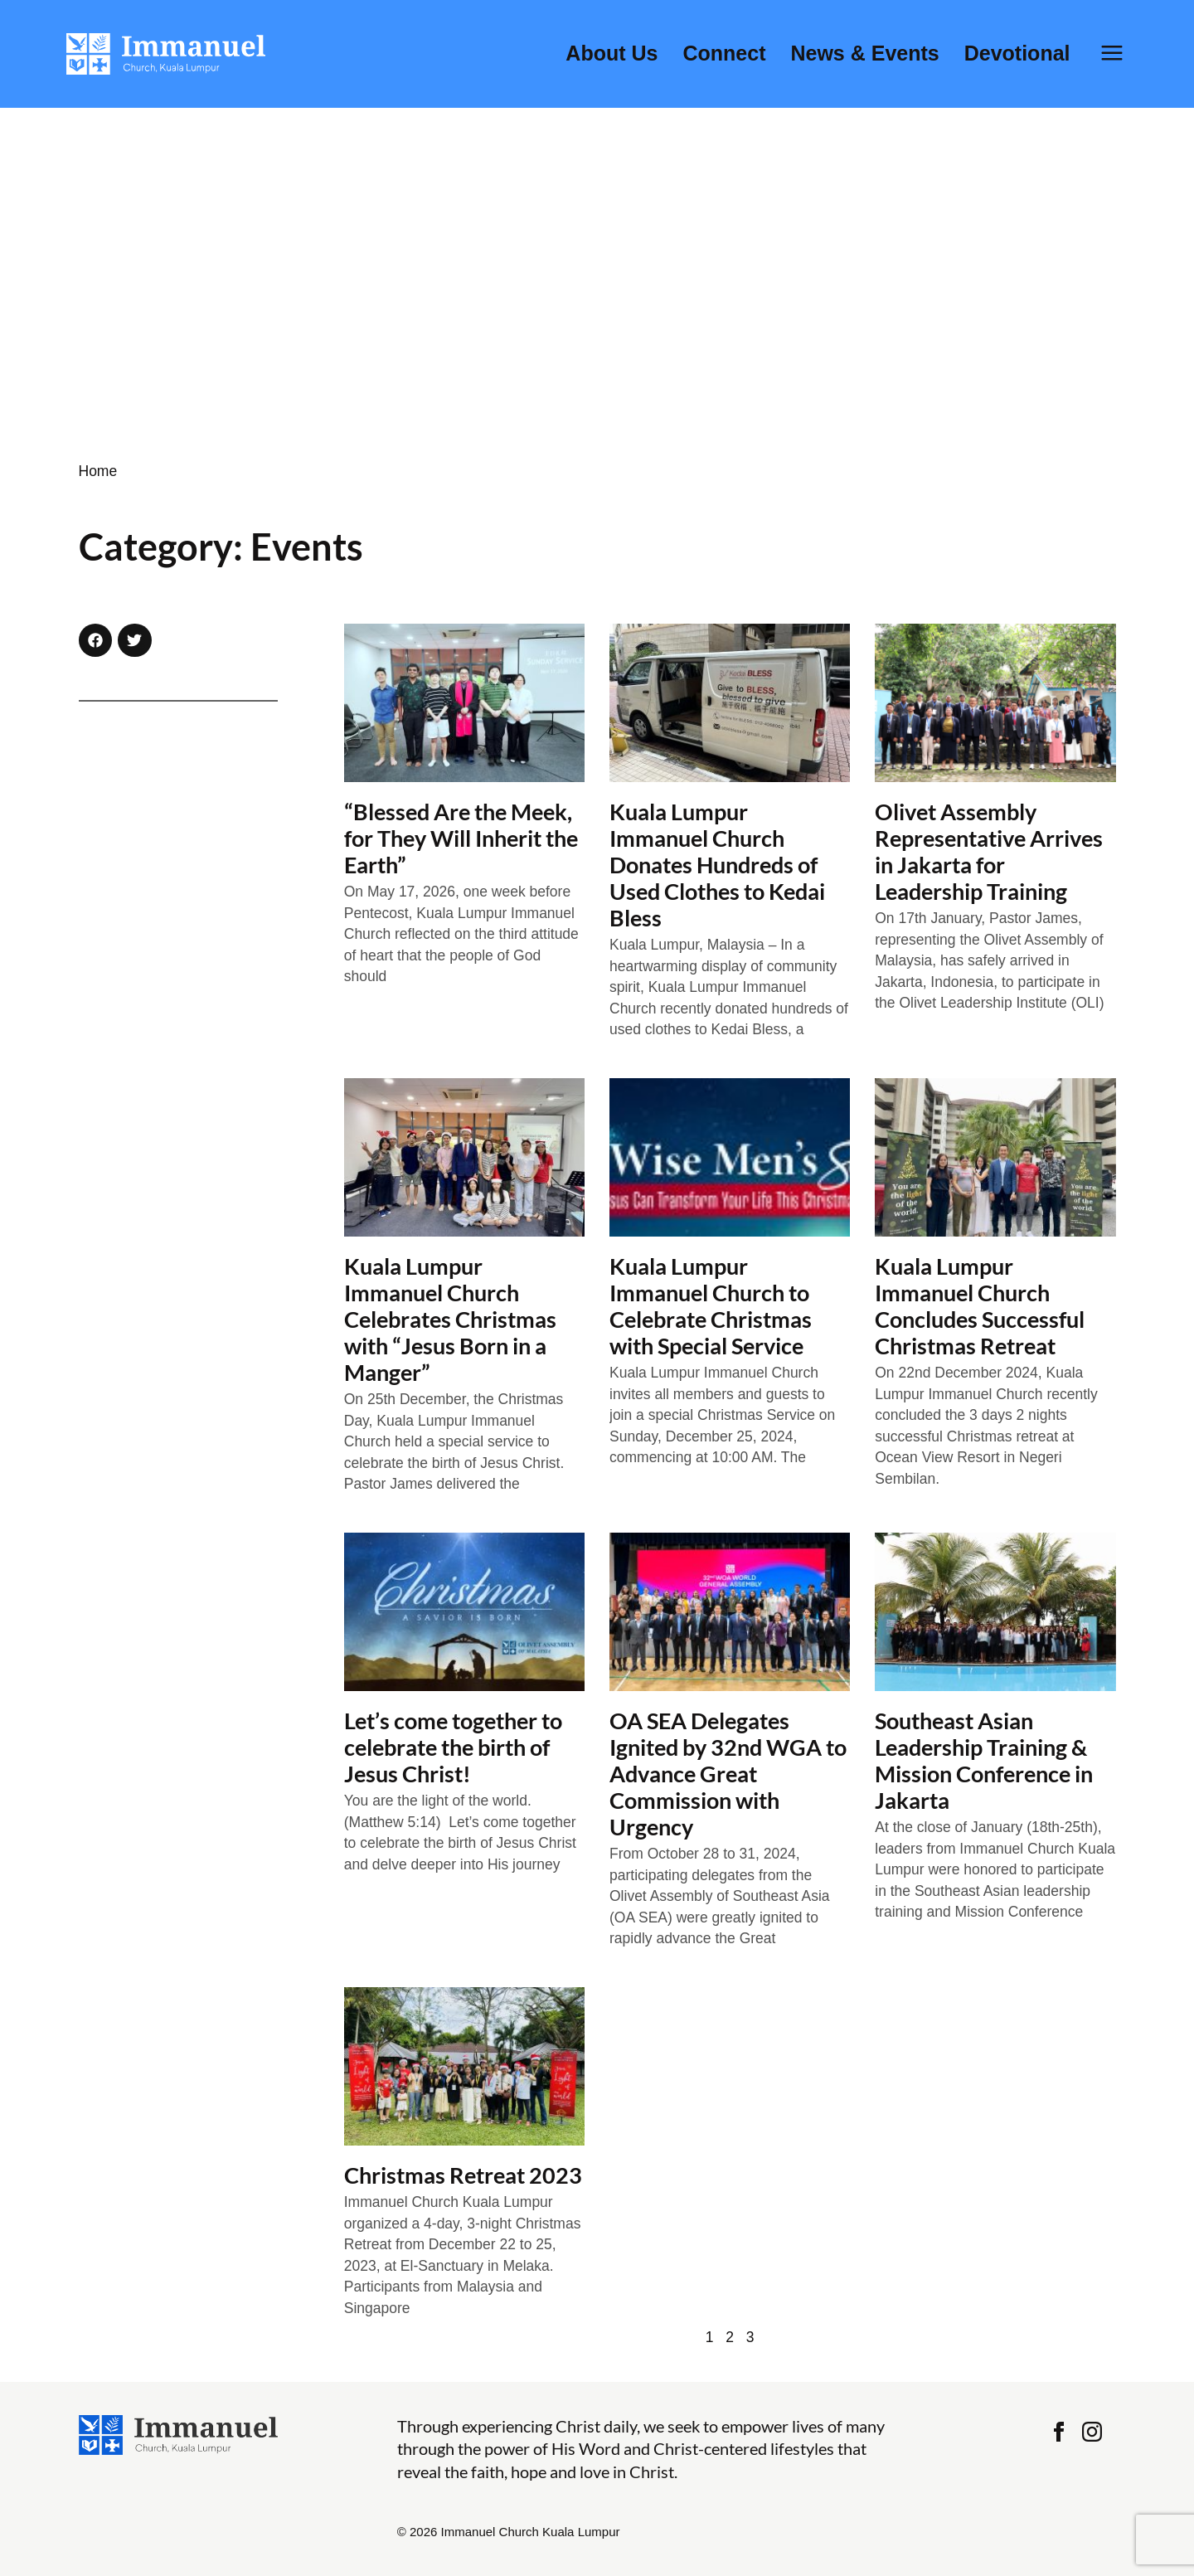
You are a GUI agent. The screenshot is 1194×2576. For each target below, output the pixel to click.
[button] (96, 641)
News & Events (864, 53)
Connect (723, 53)
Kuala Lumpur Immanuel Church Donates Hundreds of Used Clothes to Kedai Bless (717, 864)
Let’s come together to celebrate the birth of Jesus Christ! (453, 1747)
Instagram (1092, 2431)
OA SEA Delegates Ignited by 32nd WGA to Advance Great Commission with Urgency (728, 1773)
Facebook (1058, 2431)
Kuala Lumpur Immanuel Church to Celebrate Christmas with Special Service (710, 1305)
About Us (611, 53)
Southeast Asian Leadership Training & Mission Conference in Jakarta (984, 1760)
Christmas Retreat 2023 (463, 2175)
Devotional (1017, 53)
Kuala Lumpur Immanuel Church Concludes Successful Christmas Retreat (980, 1305)
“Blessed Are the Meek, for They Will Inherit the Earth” (461, 838)
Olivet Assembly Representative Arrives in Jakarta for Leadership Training (989, 851)
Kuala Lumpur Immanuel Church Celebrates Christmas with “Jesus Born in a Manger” (450, 1319)
